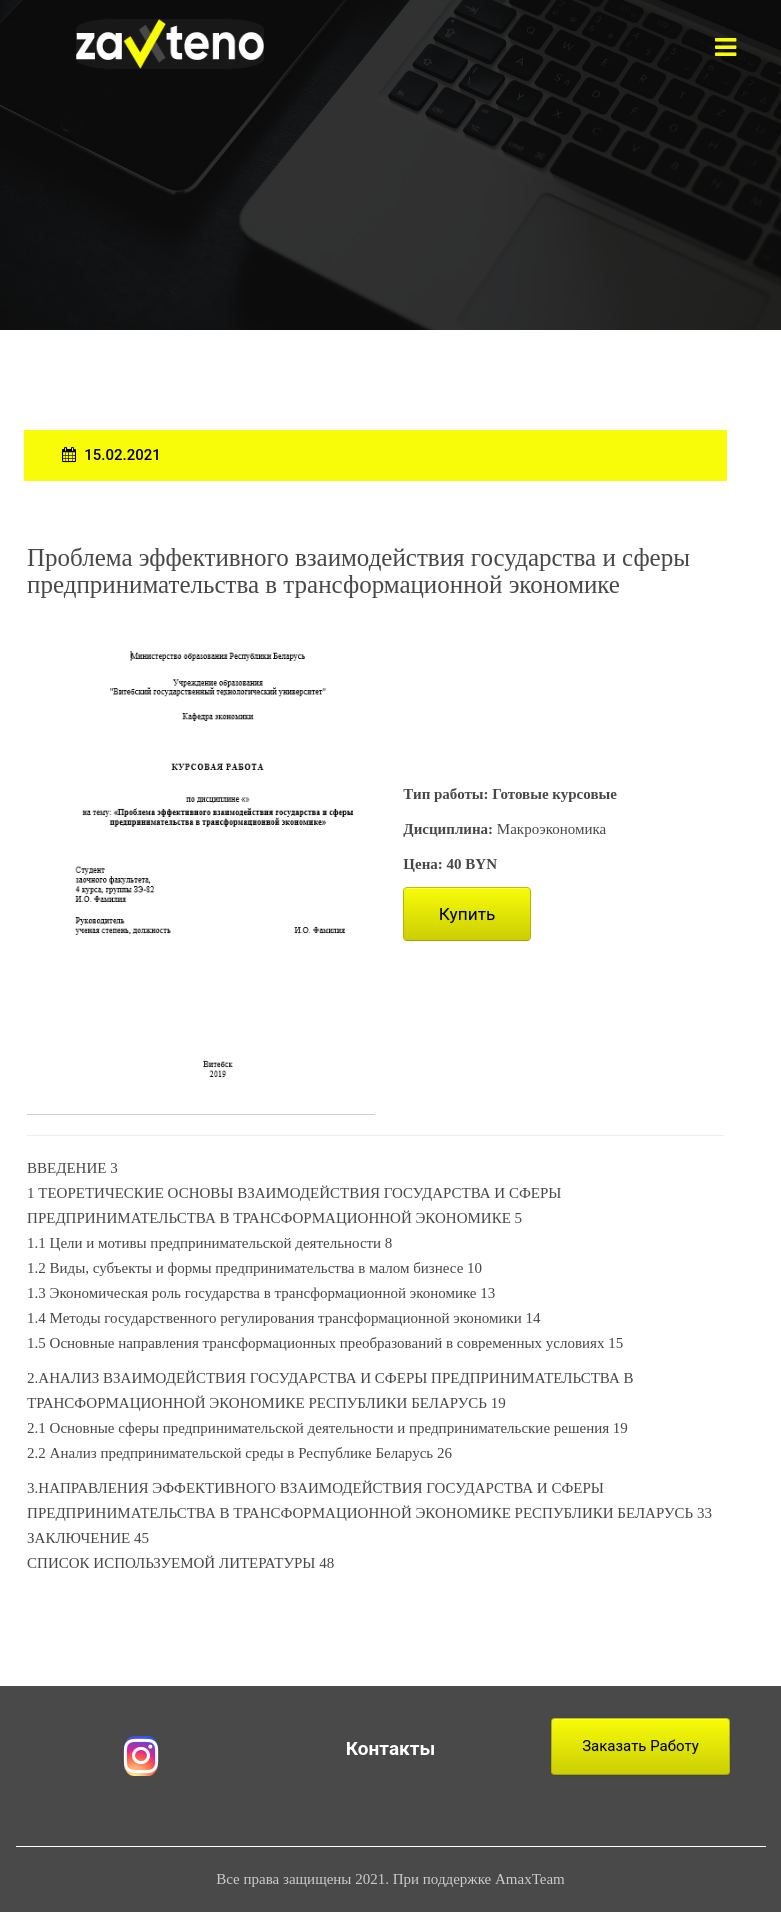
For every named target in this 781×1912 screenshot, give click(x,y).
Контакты (390, 1748)
